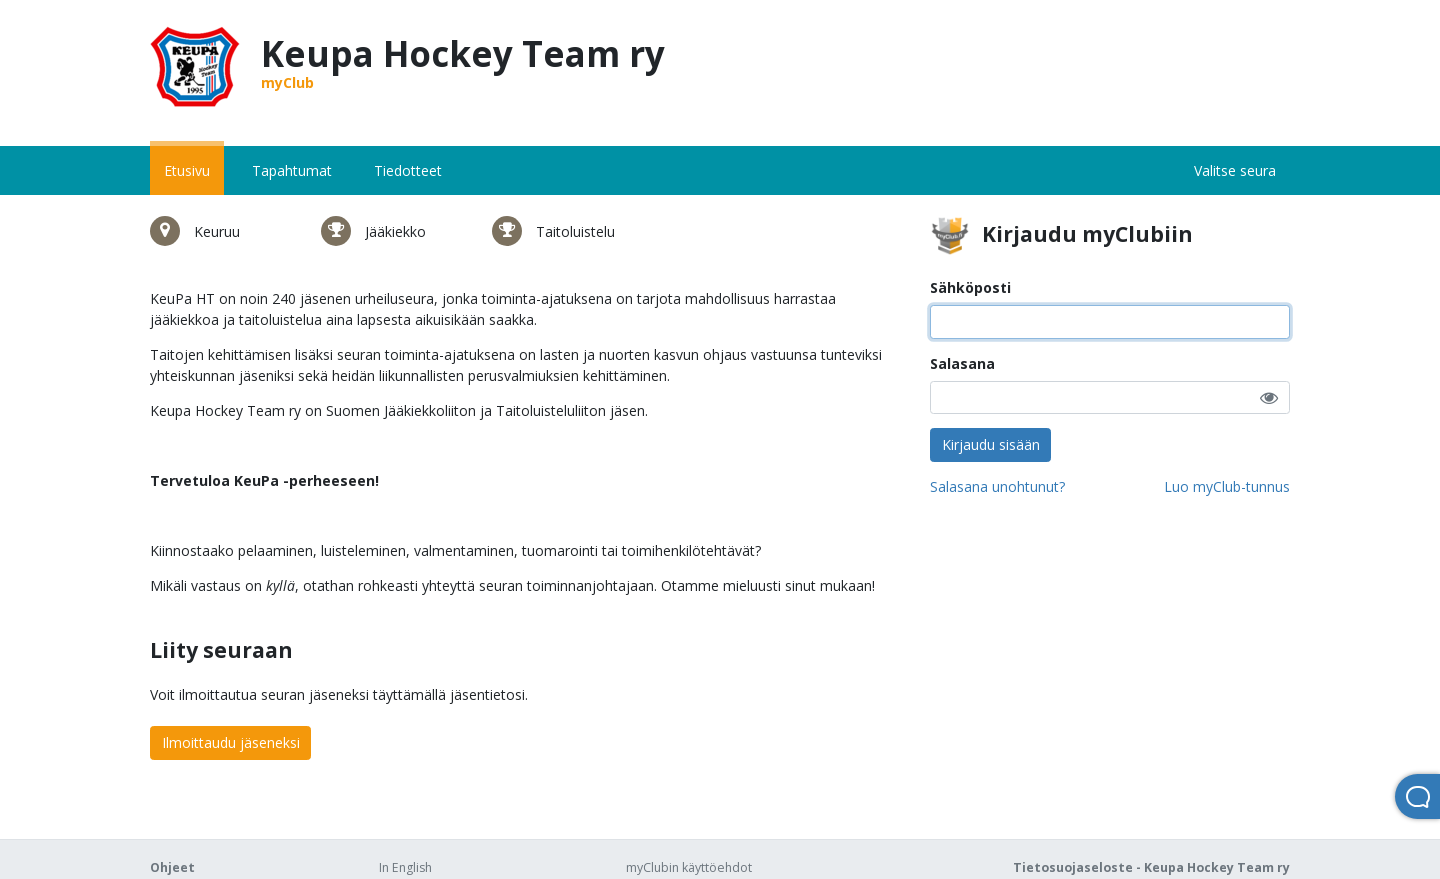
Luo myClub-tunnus (1227, 486)
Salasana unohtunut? (997, 486)
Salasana (962, 363)
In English (405, 867)
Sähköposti (970, 287)
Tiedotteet (408, 170)
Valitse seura (1235, 170)
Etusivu (187, 170)
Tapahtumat (292, 170)
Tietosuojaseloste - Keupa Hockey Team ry (1151, 867)
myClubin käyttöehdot (689, 867)
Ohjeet (172, 867)
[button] (1269, 397)
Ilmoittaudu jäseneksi (231, 742)
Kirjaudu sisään (991, 444)
